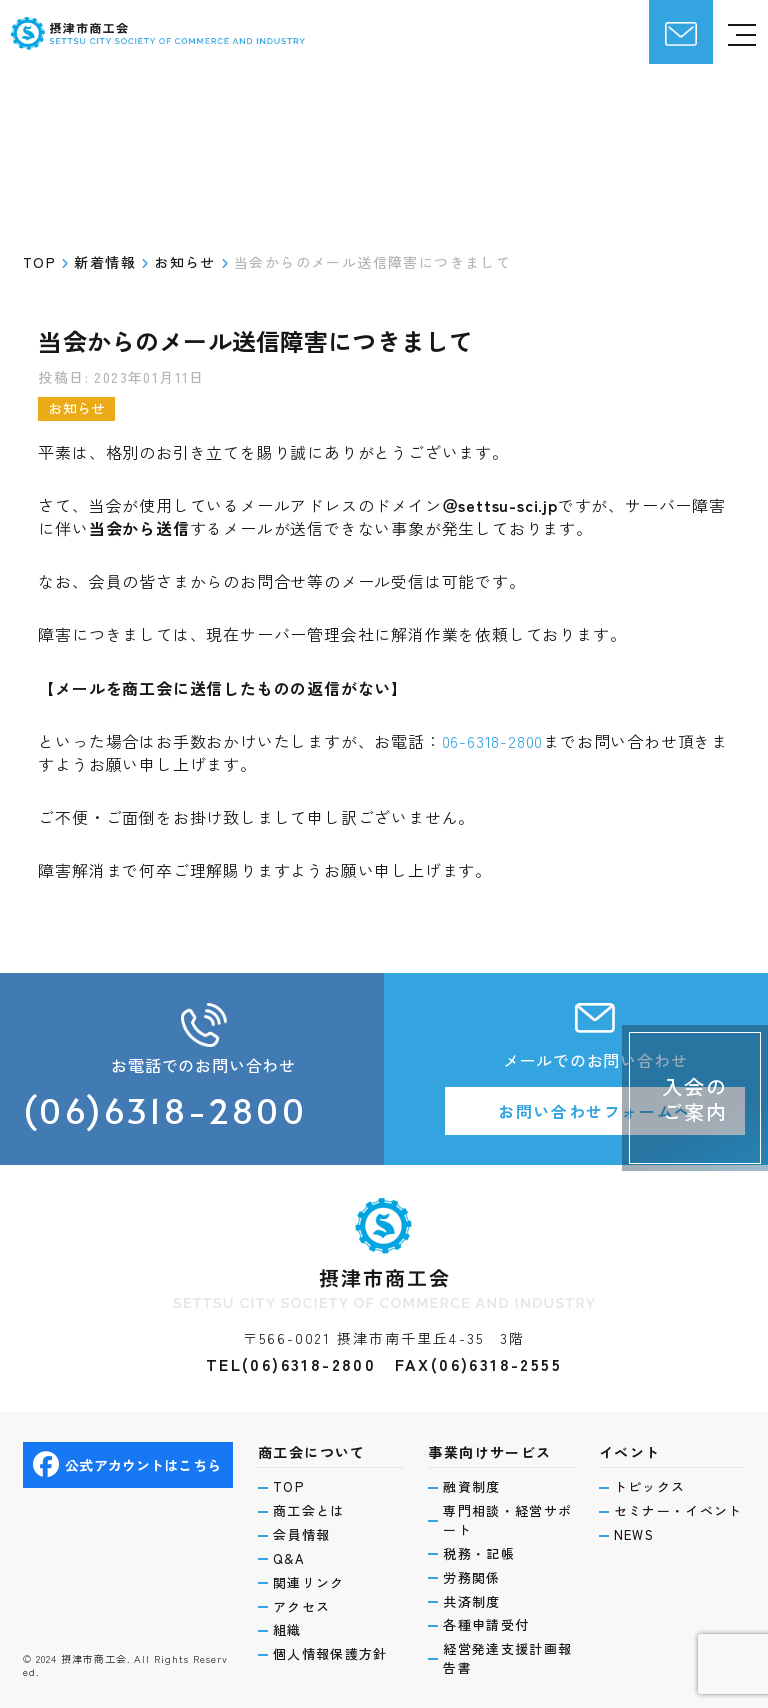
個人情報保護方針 (330, 1654)
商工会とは (309, 1511)
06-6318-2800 (493, 741)
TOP (288, 1487)
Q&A (289, 1559)
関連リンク (309, 1583)
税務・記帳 (479, 1554)
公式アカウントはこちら (127, 1465)
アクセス (301, 1607)
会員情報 (301, 1535)
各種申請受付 (486, 1625)
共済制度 (471, 1602)
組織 (287, 1630)
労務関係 (471, 1578)
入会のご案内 (695, 1099)
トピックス (650, 1487)
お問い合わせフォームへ (595, 1111)
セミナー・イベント (678, 1511)
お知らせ (76, 408)
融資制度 (471, 1487)
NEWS (634, 1535)
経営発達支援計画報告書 (507, 1658)
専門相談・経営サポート (507, 1520)
